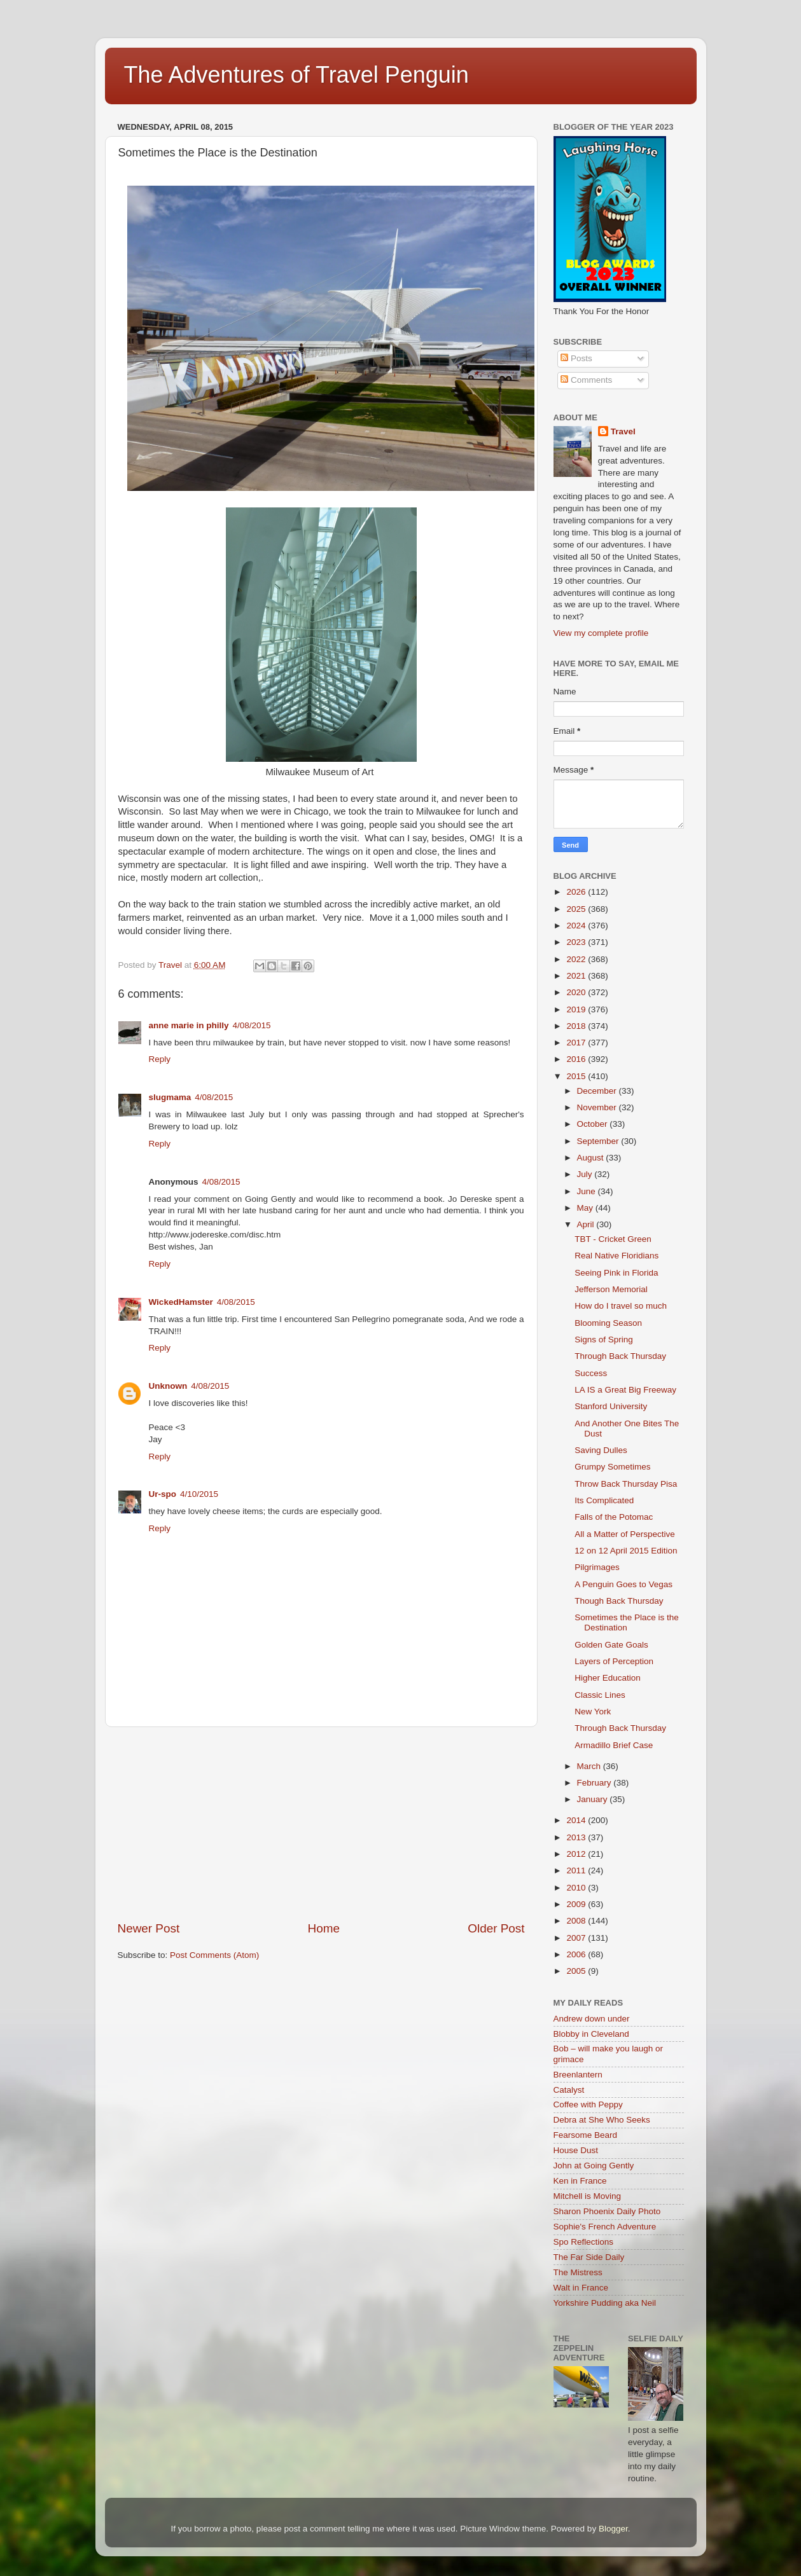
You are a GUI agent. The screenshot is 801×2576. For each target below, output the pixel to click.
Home (324, 1928)
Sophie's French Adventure (605, 2226)
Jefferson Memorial (611, 1289)
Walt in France (581, 2287)
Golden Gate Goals (611, 1645)
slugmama (170, 1097)
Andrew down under (592, 2018)
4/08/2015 (252, 1025)
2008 (577, 1920)
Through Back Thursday (620, 1356)
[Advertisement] (321, 1823)
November (598, 1107)
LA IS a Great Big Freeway (625, 1390)
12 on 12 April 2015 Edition (626, 1550)
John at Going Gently (594, 2165)
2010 (577, 1887)
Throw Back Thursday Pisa (626, 1484)
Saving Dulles (601, 1450)
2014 (577, 1820)
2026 (577, 892)
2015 (577, 1076)
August (591, 1157)
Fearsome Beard (586, 2135)
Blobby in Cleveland (591, 2034)
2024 (577, 925)
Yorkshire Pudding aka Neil (605, 2303)
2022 (577, 959)
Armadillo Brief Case (614, 1745)
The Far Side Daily (589, 2257)
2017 (577, 1042)
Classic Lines (600, 1695)
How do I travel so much (621, 1306)
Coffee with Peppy (588, 2104)
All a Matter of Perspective (625, 1534)
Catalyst (569, 2090)
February (595, 1782)
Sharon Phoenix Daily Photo (607, 2211)
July (586, 1174)
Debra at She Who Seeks (602, 2120)
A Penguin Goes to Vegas (623, 1584)
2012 (577, 1854)
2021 (577, 976)
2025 (577, 909)
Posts (576, 358)
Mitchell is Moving (588, 2196)
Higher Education (608, 1678)
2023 (577, 942)
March (590, 1766)
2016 (577, 1059)
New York (593, 1711)
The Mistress (578, 2272)
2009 (577, 1904)
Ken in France (580, 2181)
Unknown (168, 1386)
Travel (623, 431)
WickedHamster (181, 1302)
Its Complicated (604, 1500)
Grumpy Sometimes (612, 1466)
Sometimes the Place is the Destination (627, 1622)
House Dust (576, 2150)
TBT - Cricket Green (613, 1239)
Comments (586, 380)
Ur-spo (163, 1494)
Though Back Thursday (619, 1601)
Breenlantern (578, 2074)
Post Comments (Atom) (214, 1955)
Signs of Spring (604, 1339)
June (587, 1191)
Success (591, 1373)
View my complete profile (601, 633)
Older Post (496, 1928)
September (599, 1141)
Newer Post (149, 1928)
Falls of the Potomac (614, 1517)
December (598, 1091)
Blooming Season (608, 1323)
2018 (577, 1026)
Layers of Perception (614, 1661)
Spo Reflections (584, 2242)
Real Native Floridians (616, 1255)
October (593, 1124)
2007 (577, 1938)
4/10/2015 (199, 1494)
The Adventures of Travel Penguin (296, 75)
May (586, 1208)
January (593, 1799)
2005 (577, 1971)
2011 (577, 1870)
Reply (160, 1059)
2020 (577, 992)
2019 (577, 1009)
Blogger (613, 2528)
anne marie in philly (189, 1025)
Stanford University (611, 1406)
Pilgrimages (597, 1567)
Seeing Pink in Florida (616, 1273)
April (587, 1224)
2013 (577, 1837)
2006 (577, 1954)
